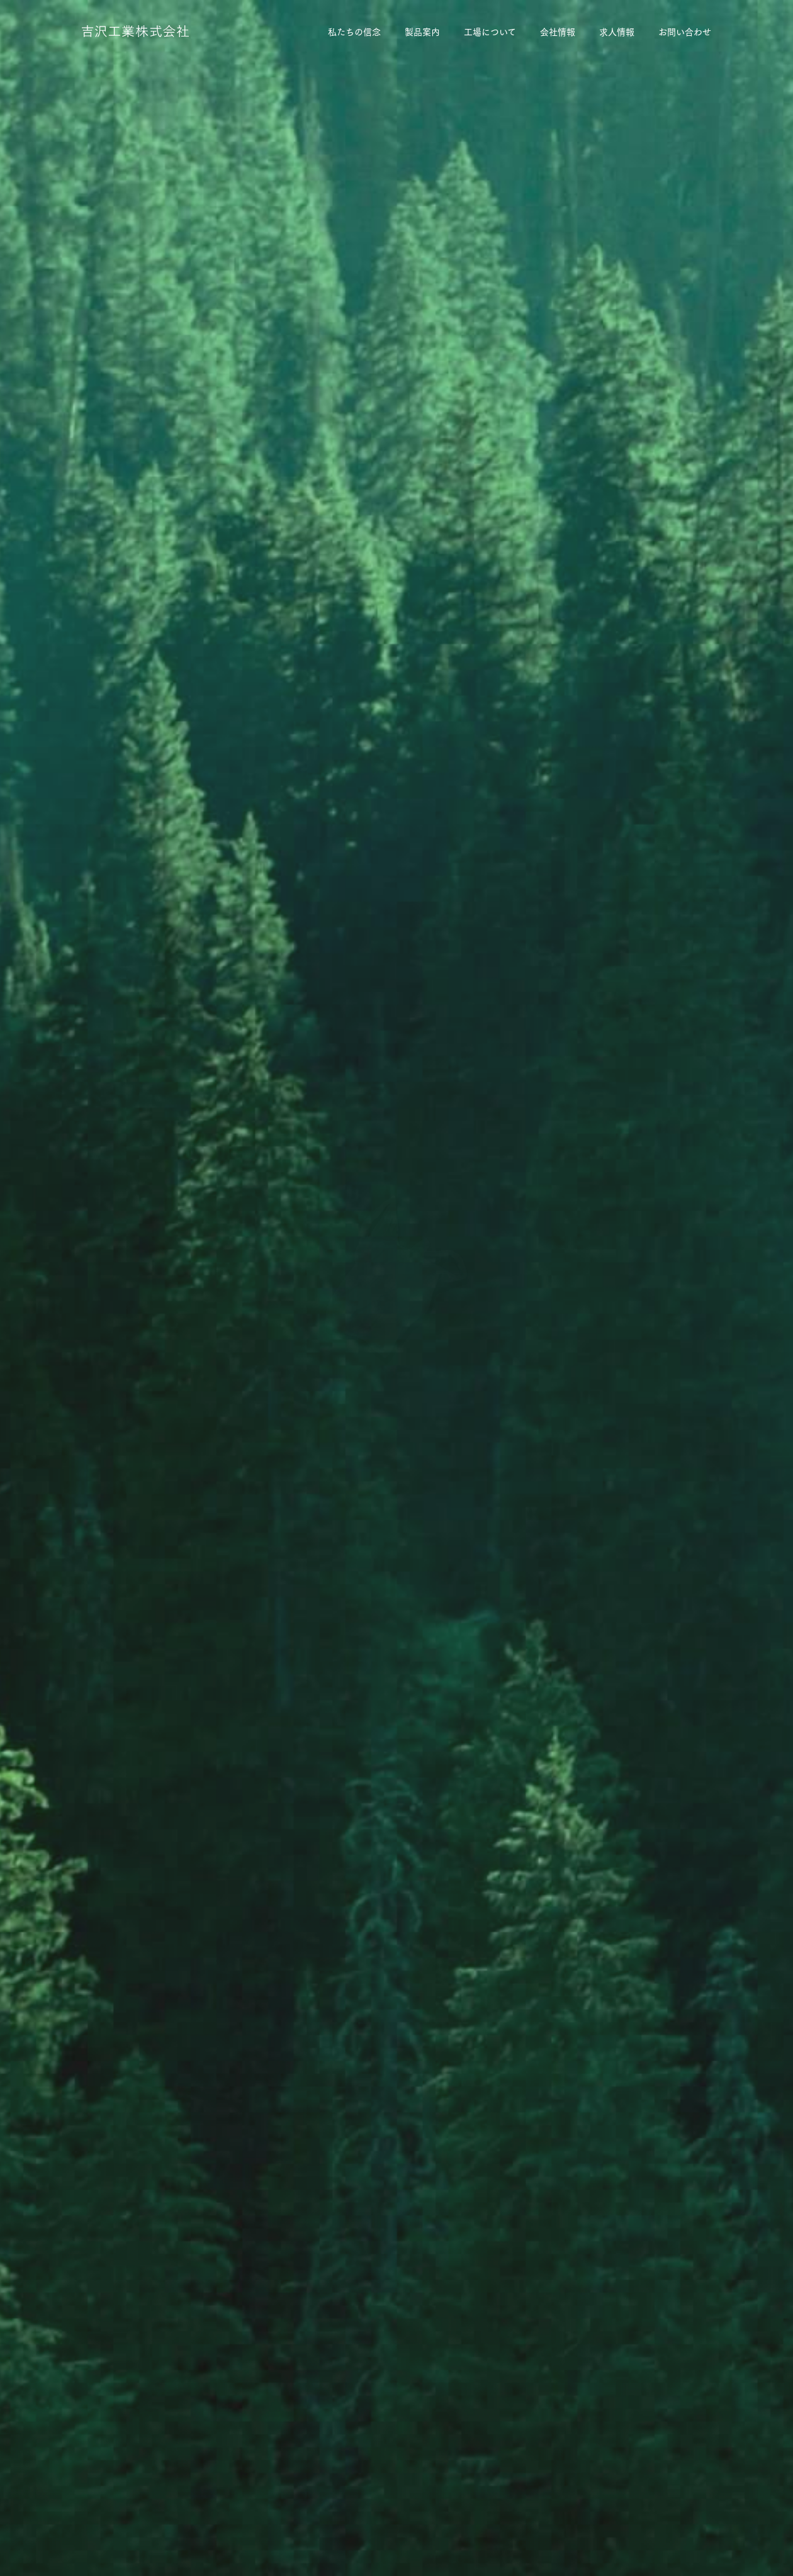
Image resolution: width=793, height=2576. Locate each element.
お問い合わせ (684, 31)
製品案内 (422, 31)
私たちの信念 (354, 31)
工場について (490, 31)
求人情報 (616, 31)
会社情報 (557, 31)
